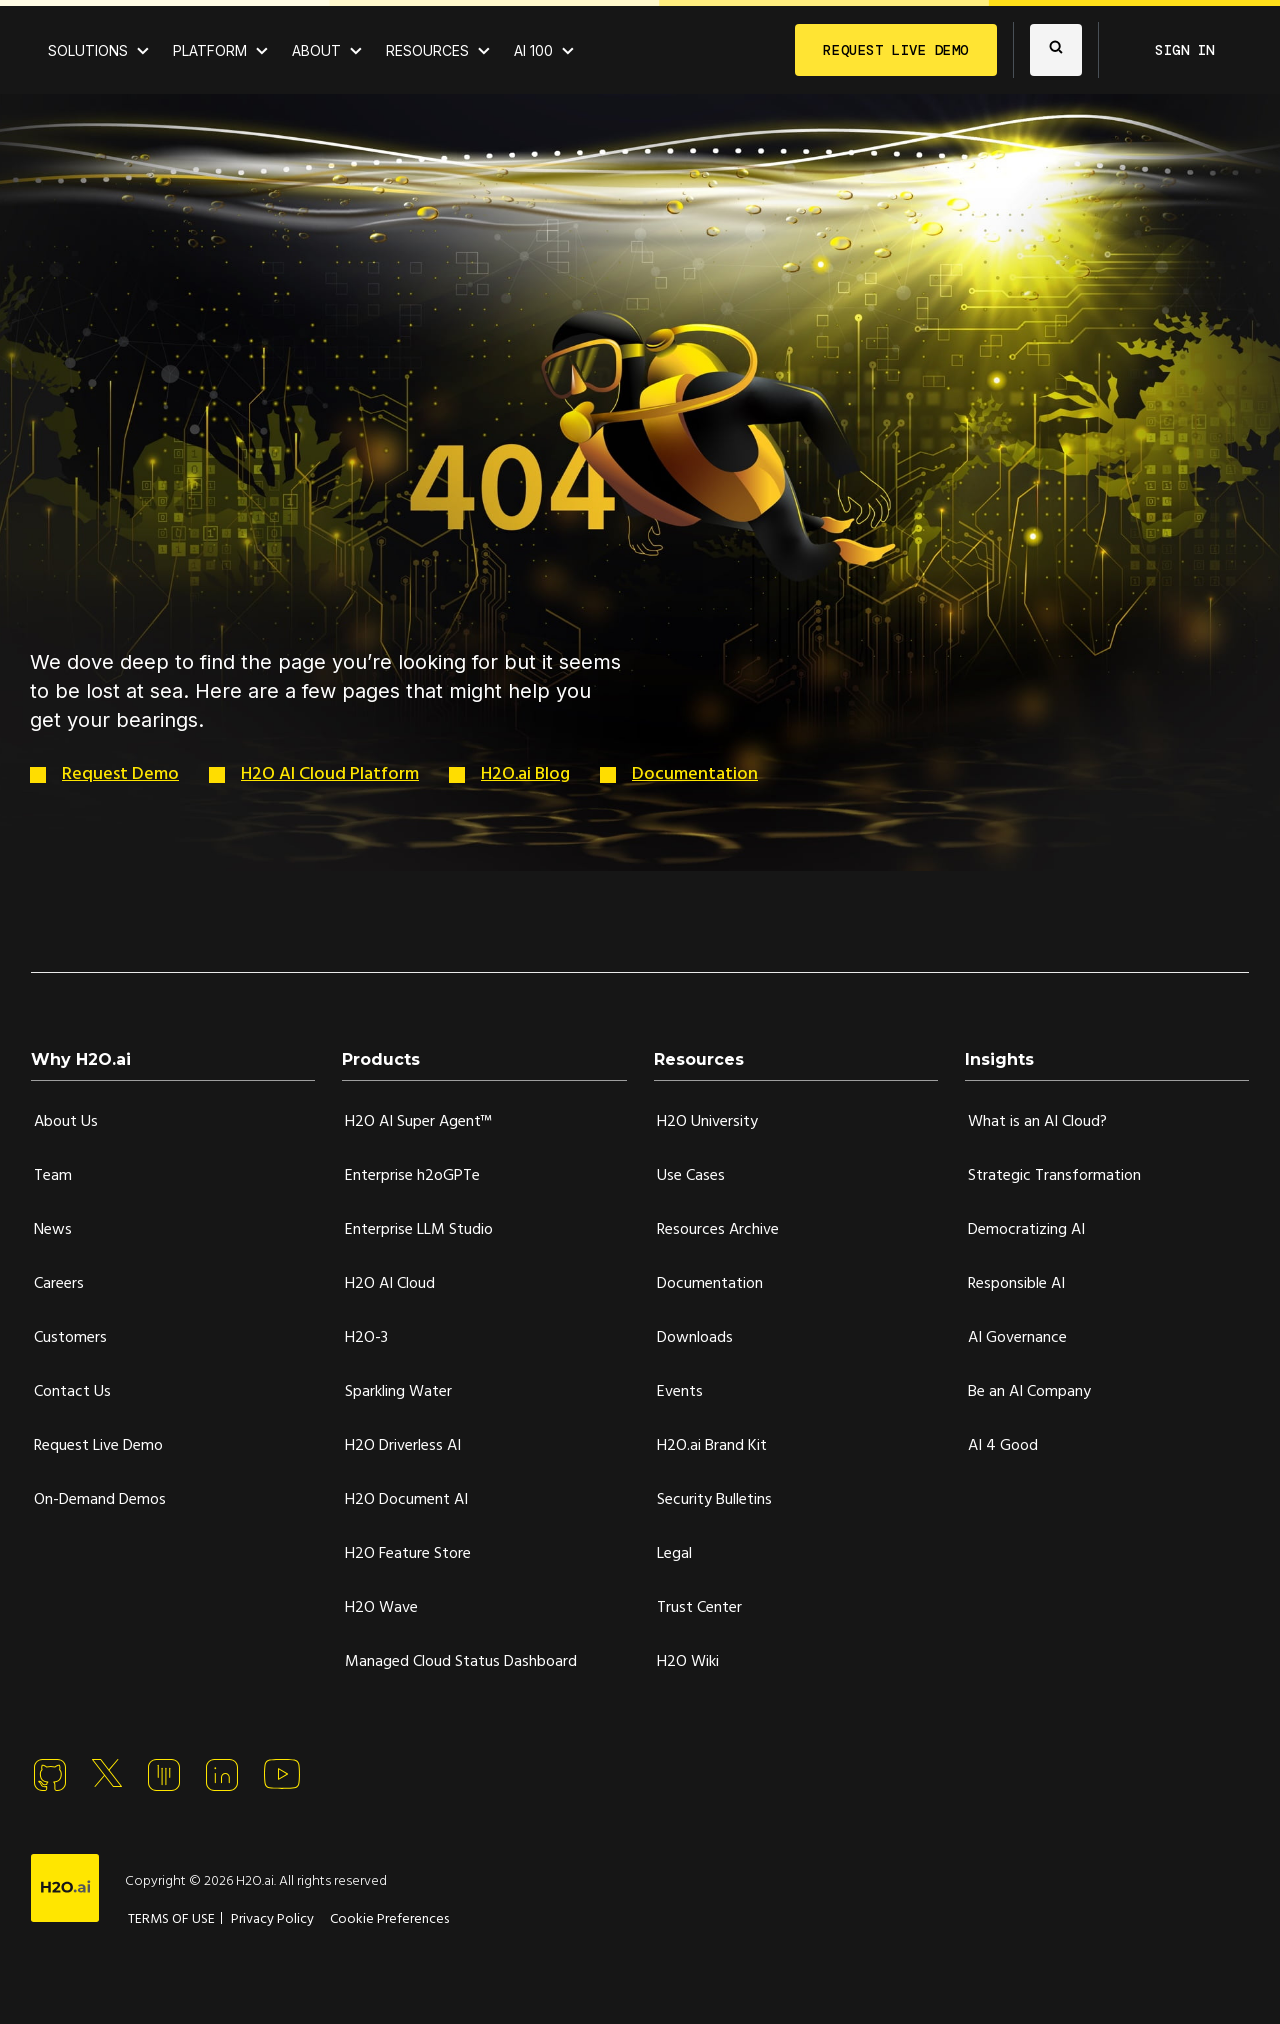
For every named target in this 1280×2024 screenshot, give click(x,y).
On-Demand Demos (100, 1500)
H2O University (707, 1122)
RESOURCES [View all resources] (427, 50)
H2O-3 (366, 1338)
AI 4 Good (1003, 1446)
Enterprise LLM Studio (419, 1230)
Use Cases (691, 1176)
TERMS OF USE (171, 1919)
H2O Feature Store (408, 1554)
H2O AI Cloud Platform (330, 774)
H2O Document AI (406, 1500)
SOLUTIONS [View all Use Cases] (88, 50)
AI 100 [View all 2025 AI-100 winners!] (533, 50)
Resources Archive (718, 1230)
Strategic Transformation (1054, 1176)
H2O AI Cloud (390, 1284)
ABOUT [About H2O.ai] (316, 50)
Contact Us (72, 1392)
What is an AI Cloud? (1037, 1122)
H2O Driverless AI (403, 1446)
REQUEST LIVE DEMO (896, 50)
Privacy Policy (272, 1919)
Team (53, 1176)
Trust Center (699, 1608)
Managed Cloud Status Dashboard (461, 1662)
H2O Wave (381, 1608)
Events (680, 1392)
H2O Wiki (688, 1662)
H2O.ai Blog (525, 774)
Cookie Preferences (389, 1919)
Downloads (695, 1338)
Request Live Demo (98, 1446)
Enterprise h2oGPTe (412, 1176)
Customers (70, 1338)
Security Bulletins (714, 1500)
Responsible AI (1016, 1284)
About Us (66, 1122)
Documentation (695, 774)
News (53, 1230)
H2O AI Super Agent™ (418, 1122)
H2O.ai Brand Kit (712, 1446)
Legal (674, 1554)
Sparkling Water (398, 1392)
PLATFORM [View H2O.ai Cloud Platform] (210, 50)
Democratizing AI (1026, 1230)
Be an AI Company (1029, 1392)
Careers (59, 1284)
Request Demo (120, 774)
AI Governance (1017, 1338)
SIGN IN (1185, 50)
